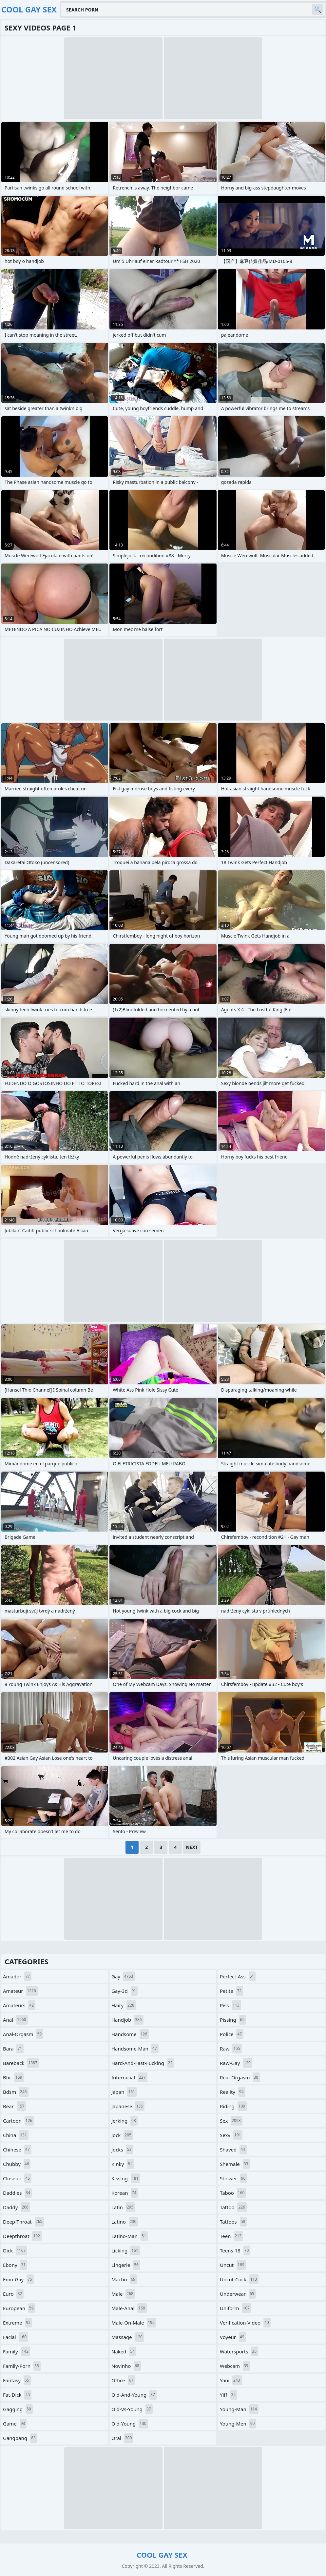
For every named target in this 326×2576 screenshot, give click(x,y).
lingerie (125, 2265)
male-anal (129, 2308)
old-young (129, 2423)
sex (231, 2121)
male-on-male (133, 2323)
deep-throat (23, 2222)
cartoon (18, 2121)
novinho (126, 2366)
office (123, 2380)
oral (122, 2438)
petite (231, 1991)
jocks (122, 2149)
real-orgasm (240, 2077)
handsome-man (135, 2048)
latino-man (129, 2236)
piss (230, 2005)
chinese (17, 2149)
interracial (129, 2077)
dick (15, 2250)
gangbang (20, 2438)
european (19, 2308)
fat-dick (17, 2395)
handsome (130, 2034)
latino (124, 2222)
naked (123, 2351)
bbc (13, 2077)
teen (231, 2236)
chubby (16, 2164)
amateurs (19, 2005)
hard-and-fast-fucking (142, 2063)
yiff (228, 2395)
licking (125, 2250)
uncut (233, 2265)
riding (233, 2106)
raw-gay (236, 2063)
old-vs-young (132, 2409)
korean (124, 2193)
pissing (233, 2020)
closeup (17, 2178)
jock (122, 2135)
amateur (20, 1991)
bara (13, 2048)
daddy (16, 2207)
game (15, 2423)
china (16, 2135)
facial (15, 2337)
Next (192, 1847)
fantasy (17, 2380)
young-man (239, 2409)
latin (123, 2207)
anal (15, 2020)
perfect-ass (238, 1976)
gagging (18, 2409)
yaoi (231, 2380)
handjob (127, 2020)
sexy (231, 2135)
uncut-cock (239, 2279)
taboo (233, 2193)
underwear (238, 2294)
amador (17, 1976)
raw (231, 2048)
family (16, 2351)
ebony (15, 2265)
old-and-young (134, 2395)
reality (232, 2092)
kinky (122, 2164)
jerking (124, 2121)
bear (14, 2106)
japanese (127, 2106)
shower (233, 2178)
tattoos (233, 2222)
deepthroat (22, 2236)
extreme (17, 2323)
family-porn (22, 2366)
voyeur (233, 2337)
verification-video (245, 2323)
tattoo (233, 2207)
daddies (17, 2193)
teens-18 (235, 2250)
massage (127, 2337)
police (231, 2034)
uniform (235, 2308)
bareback (21, 2063)
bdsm (16, 2092)
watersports (239, 2351)
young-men (238, 2423)
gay (123, 1976)
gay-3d (124, 1991)
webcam (235, 2366)
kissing (125, 2178)
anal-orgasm (23, 2034)
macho (124, 2279)
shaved (233, 2149)
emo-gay (18, 2279)
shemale (235, 2164)
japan (124, 2092)
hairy (123, 2005)
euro (13, 2294)
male (123, 2294)
